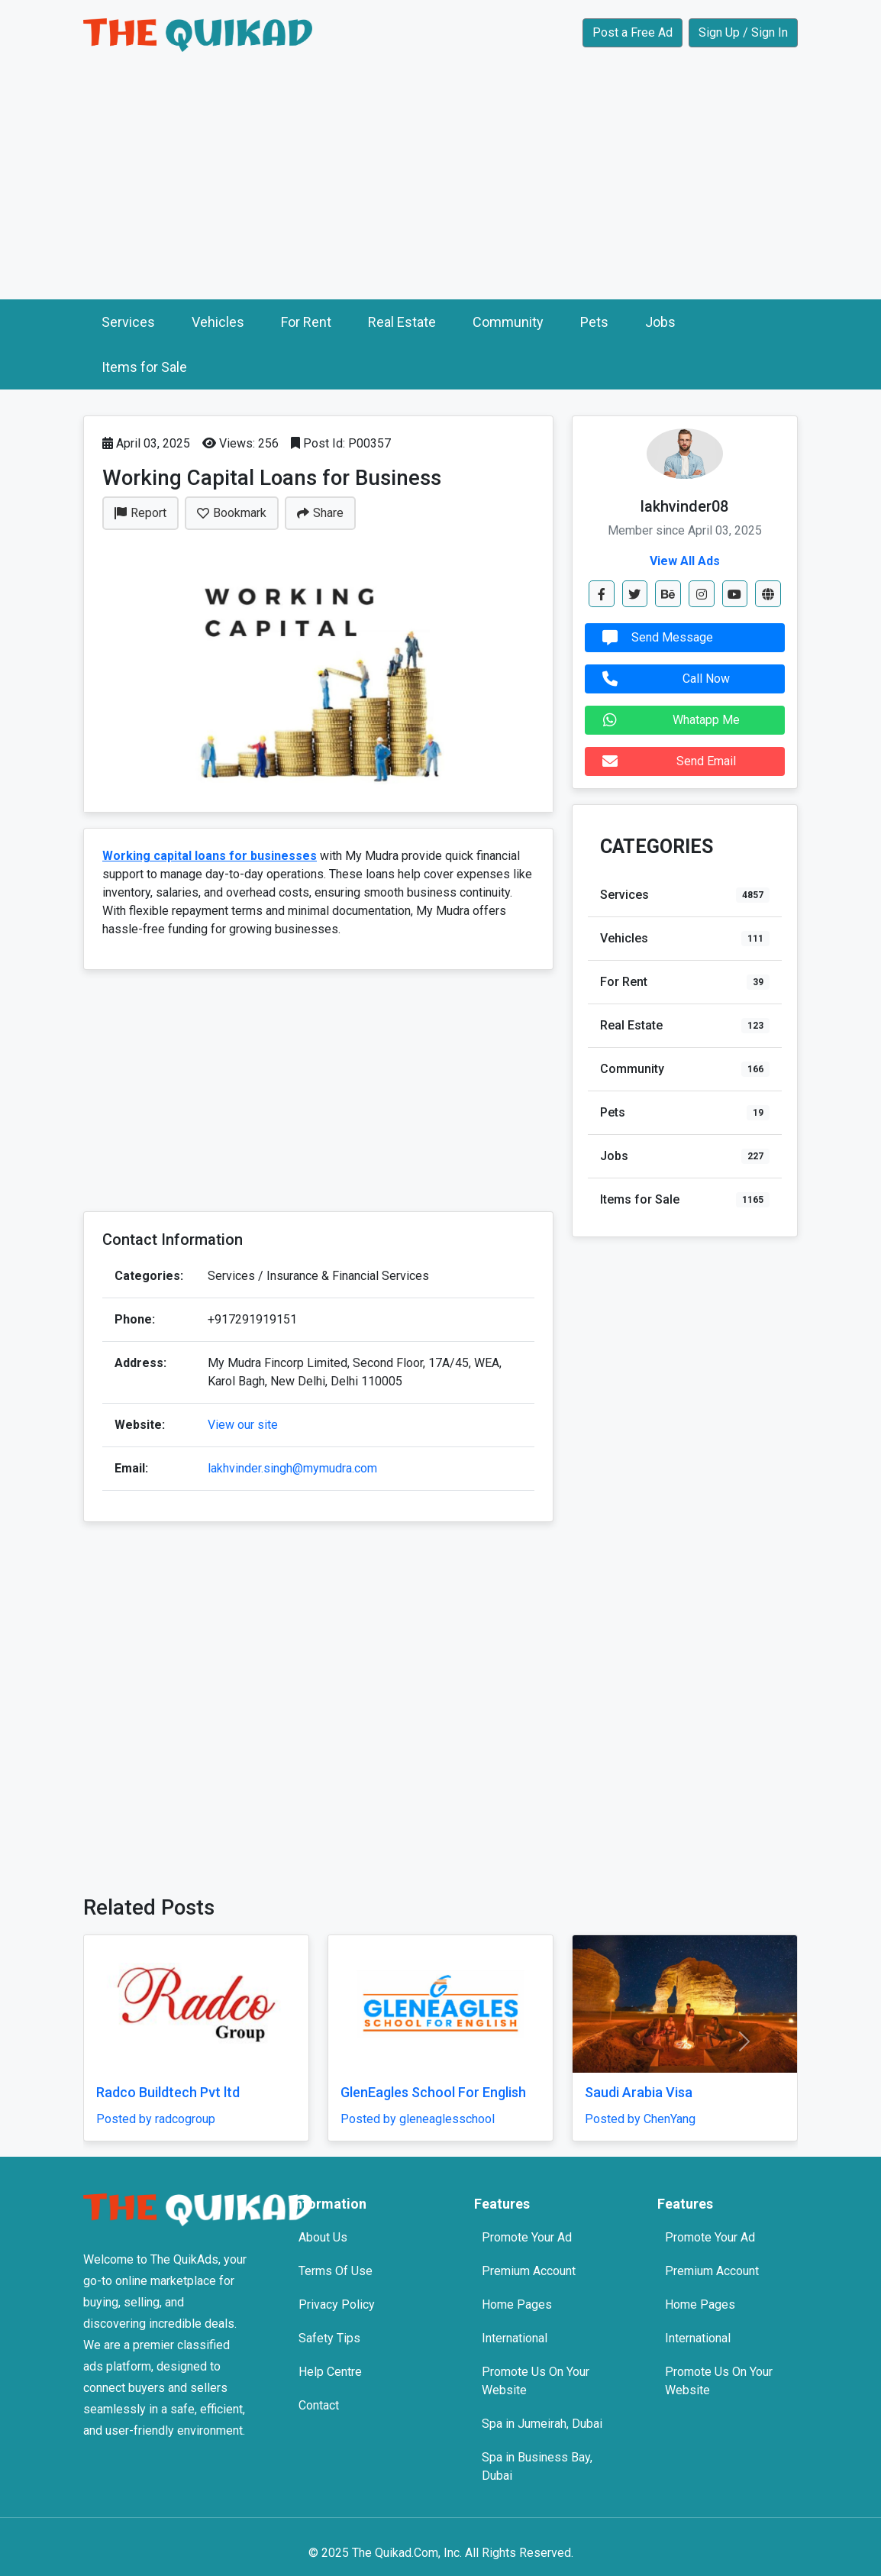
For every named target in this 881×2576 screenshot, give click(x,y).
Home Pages (517, 2304)
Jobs (660, 322)
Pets (594, 322)
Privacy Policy (337, 2304)
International (514, 2338)
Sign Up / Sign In (743, 32)
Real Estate (402, 322)
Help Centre (330, 2371)
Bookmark (231, 513)
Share (320, 513)
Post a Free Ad (632, 32)
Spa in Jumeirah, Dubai (542, 2423)
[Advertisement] (440, 185)
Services (128, 322)
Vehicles (218, 322)
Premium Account (529, 2271)
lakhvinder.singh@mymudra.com (292, 1468)
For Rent (306, 322)
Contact (319, 2405)
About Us (323, 2237)
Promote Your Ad (527, 2237)
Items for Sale (144, 367)
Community (508, 322)
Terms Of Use (336, 2271)
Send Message (654, 637)
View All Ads (685, 561)
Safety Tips (329, 2338)
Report (140, 513)
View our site (243, 1424)
